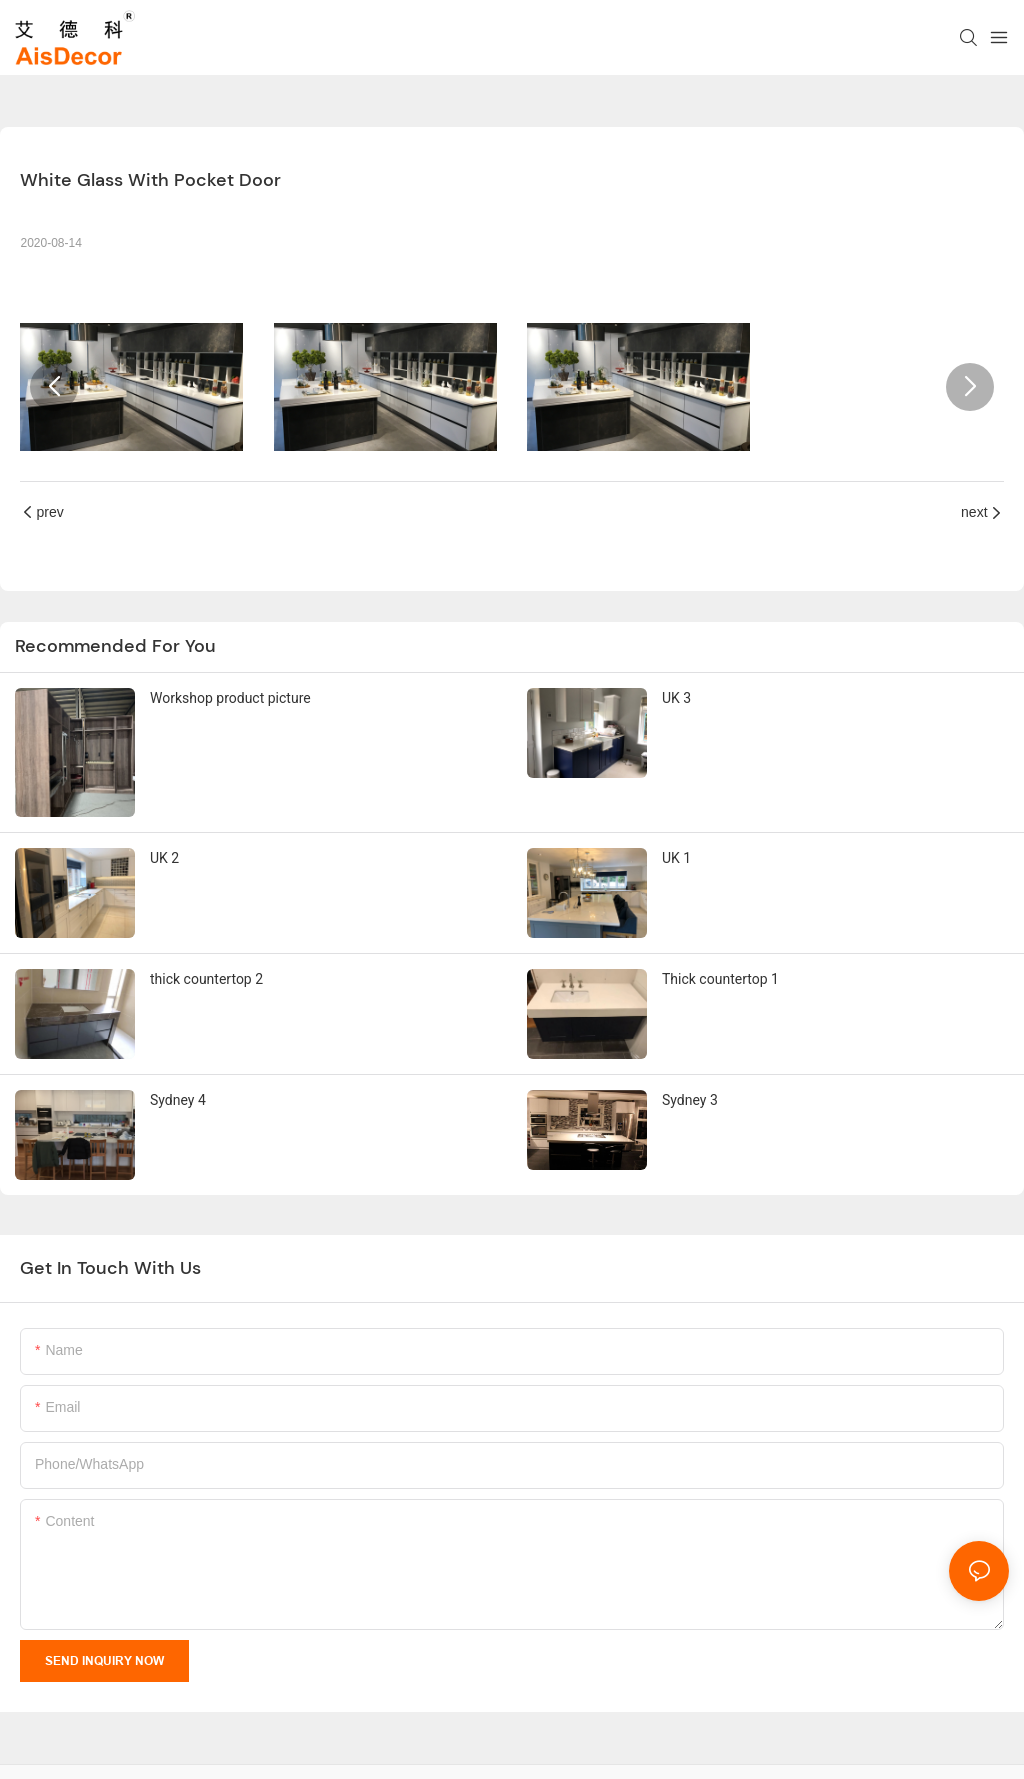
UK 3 (676, 698)
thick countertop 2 (206, 979)
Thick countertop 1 (720, 979)
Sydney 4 (178, 1100)
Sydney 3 (690, 1100)
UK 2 (164, 858)
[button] (54, 387)
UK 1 (676, 858)
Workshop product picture (230, 698)
